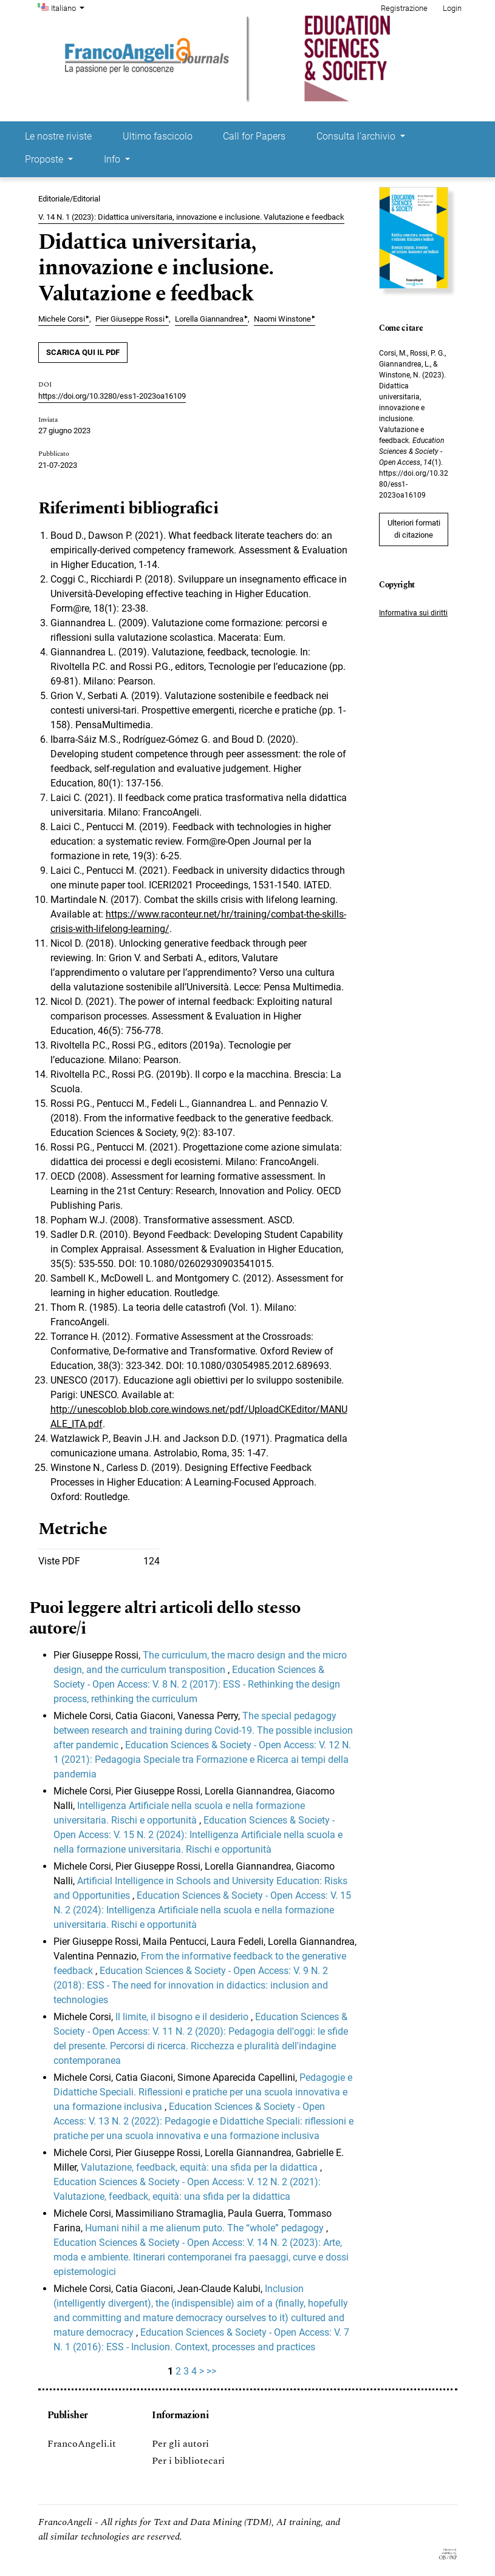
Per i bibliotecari (188, 2460)
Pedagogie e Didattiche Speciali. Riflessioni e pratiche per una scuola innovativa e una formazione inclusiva (202, 2092)
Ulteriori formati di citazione (413, 528)
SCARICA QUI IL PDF (83, 352)
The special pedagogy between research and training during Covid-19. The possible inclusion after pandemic (203, 1730)
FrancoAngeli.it (81, 2443)
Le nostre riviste (58, 136)
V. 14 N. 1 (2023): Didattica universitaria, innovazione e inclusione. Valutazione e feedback (191, 216)
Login (452, 8)
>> (211, 2371)
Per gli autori (180, 2443)
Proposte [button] (45, 159)
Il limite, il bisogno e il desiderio (183, 2017)
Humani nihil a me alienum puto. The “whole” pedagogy (205, 2228)
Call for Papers (254, 136)
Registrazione (404, 8)
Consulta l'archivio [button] (357, 136)
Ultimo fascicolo (158, 136)
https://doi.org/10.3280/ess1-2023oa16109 (112, 396)
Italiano (69, 7)
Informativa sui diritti (413, 613)
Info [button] (113, 159)
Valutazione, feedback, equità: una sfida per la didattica (200, 2167)
